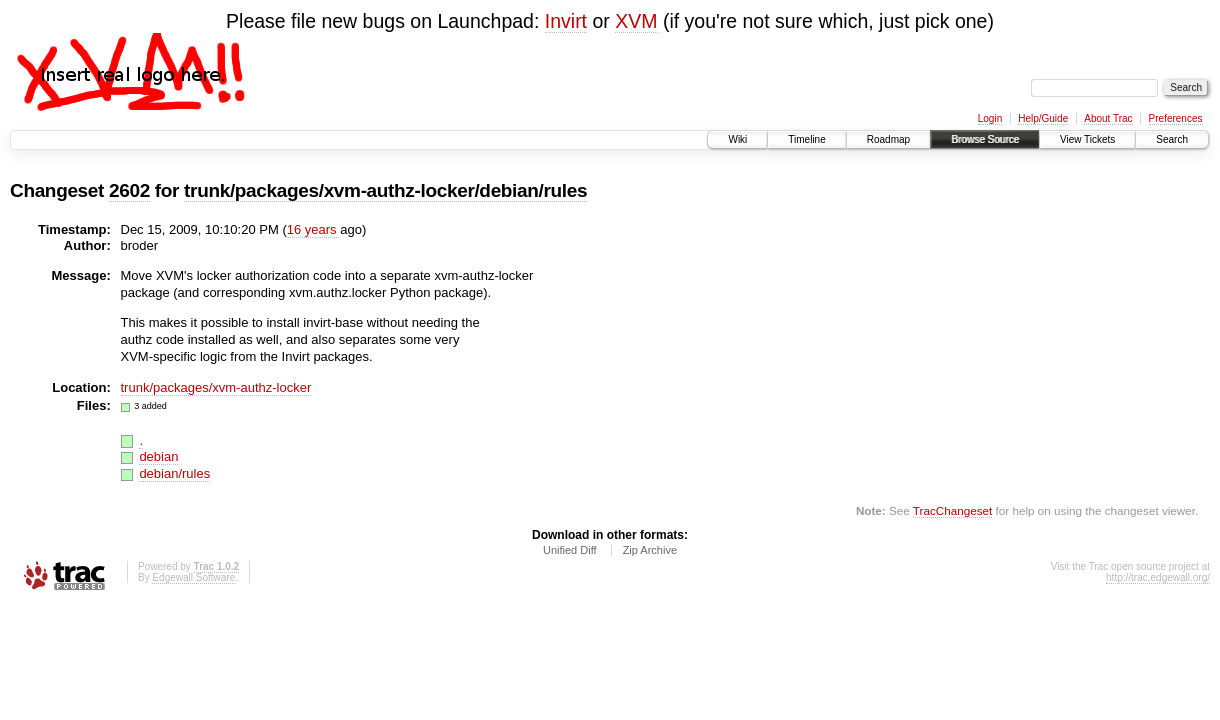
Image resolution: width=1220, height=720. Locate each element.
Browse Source (985, 139)
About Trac (1108, 118)
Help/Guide (1043, 118)
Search (1172, 139)
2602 (129, 190)
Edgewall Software (193, 577)
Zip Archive (650, 550)
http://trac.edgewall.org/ (1158, 577)
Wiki (737, 139)
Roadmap (888, 139)
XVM (636, 21)
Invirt (566, 21)
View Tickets (1087, 139)
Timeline (806, 139)
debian (158, 456)
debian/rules (174, 473)
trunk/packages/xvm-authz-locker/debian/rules (385, 190)
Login (990, 118)
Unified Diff (570, 550)
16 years (312, 229)
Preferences (1176, 118)
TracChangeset (952, 510)
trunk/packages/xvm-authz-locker (216, 387)
